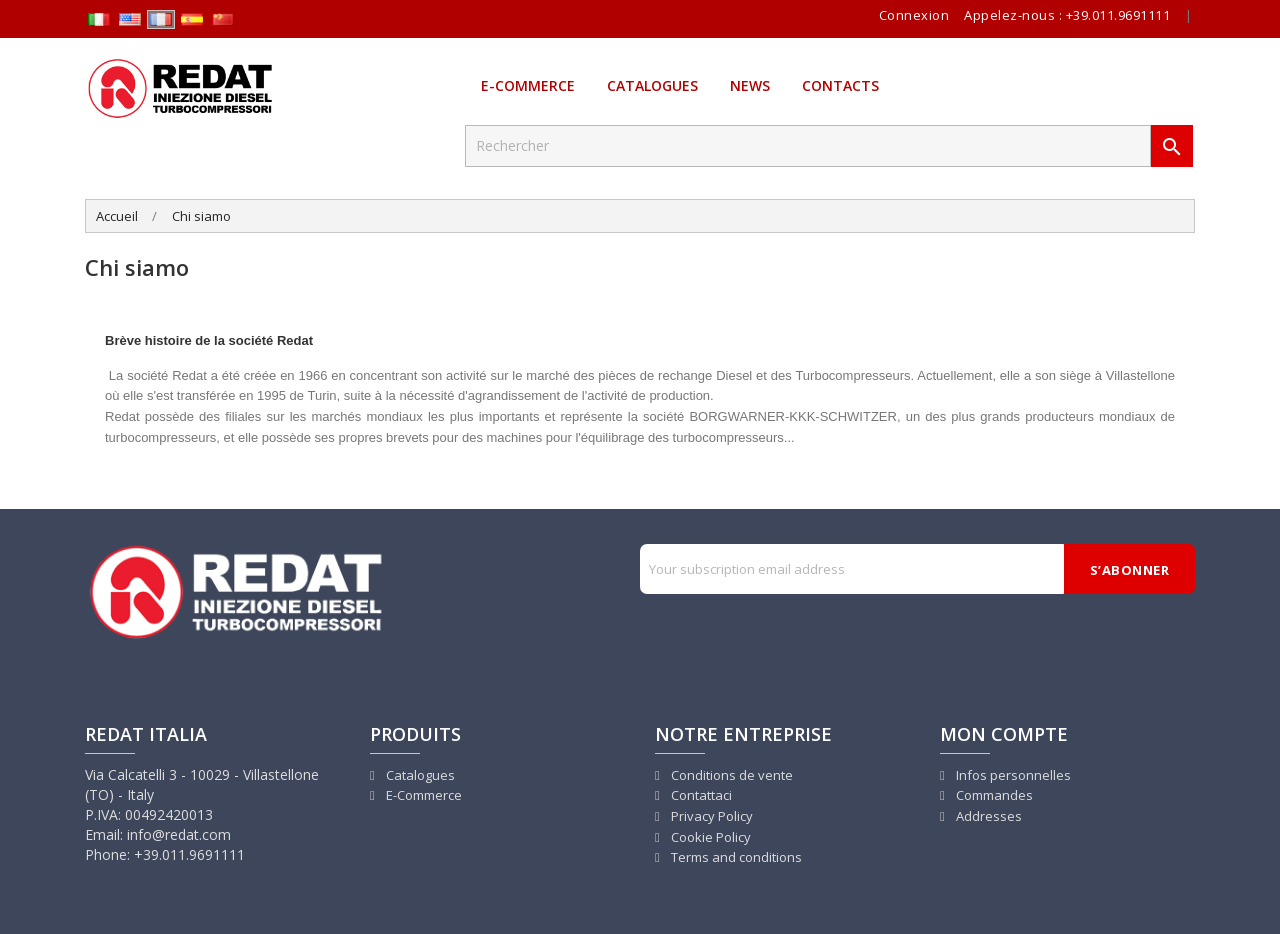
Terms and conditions (735, 857)
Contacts (840, 85)
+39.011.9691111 (1118, 15)
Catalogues (652, 85)
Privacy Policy (710, 816)
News (750, 85)
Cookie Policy (709, 837)
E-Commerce (528, 85)
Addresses (987, 816)
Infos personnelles (1012, 775)
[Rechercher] (808, 146)
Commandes (993, 795)
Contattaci (700, 795)
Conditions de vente (730, 775)
